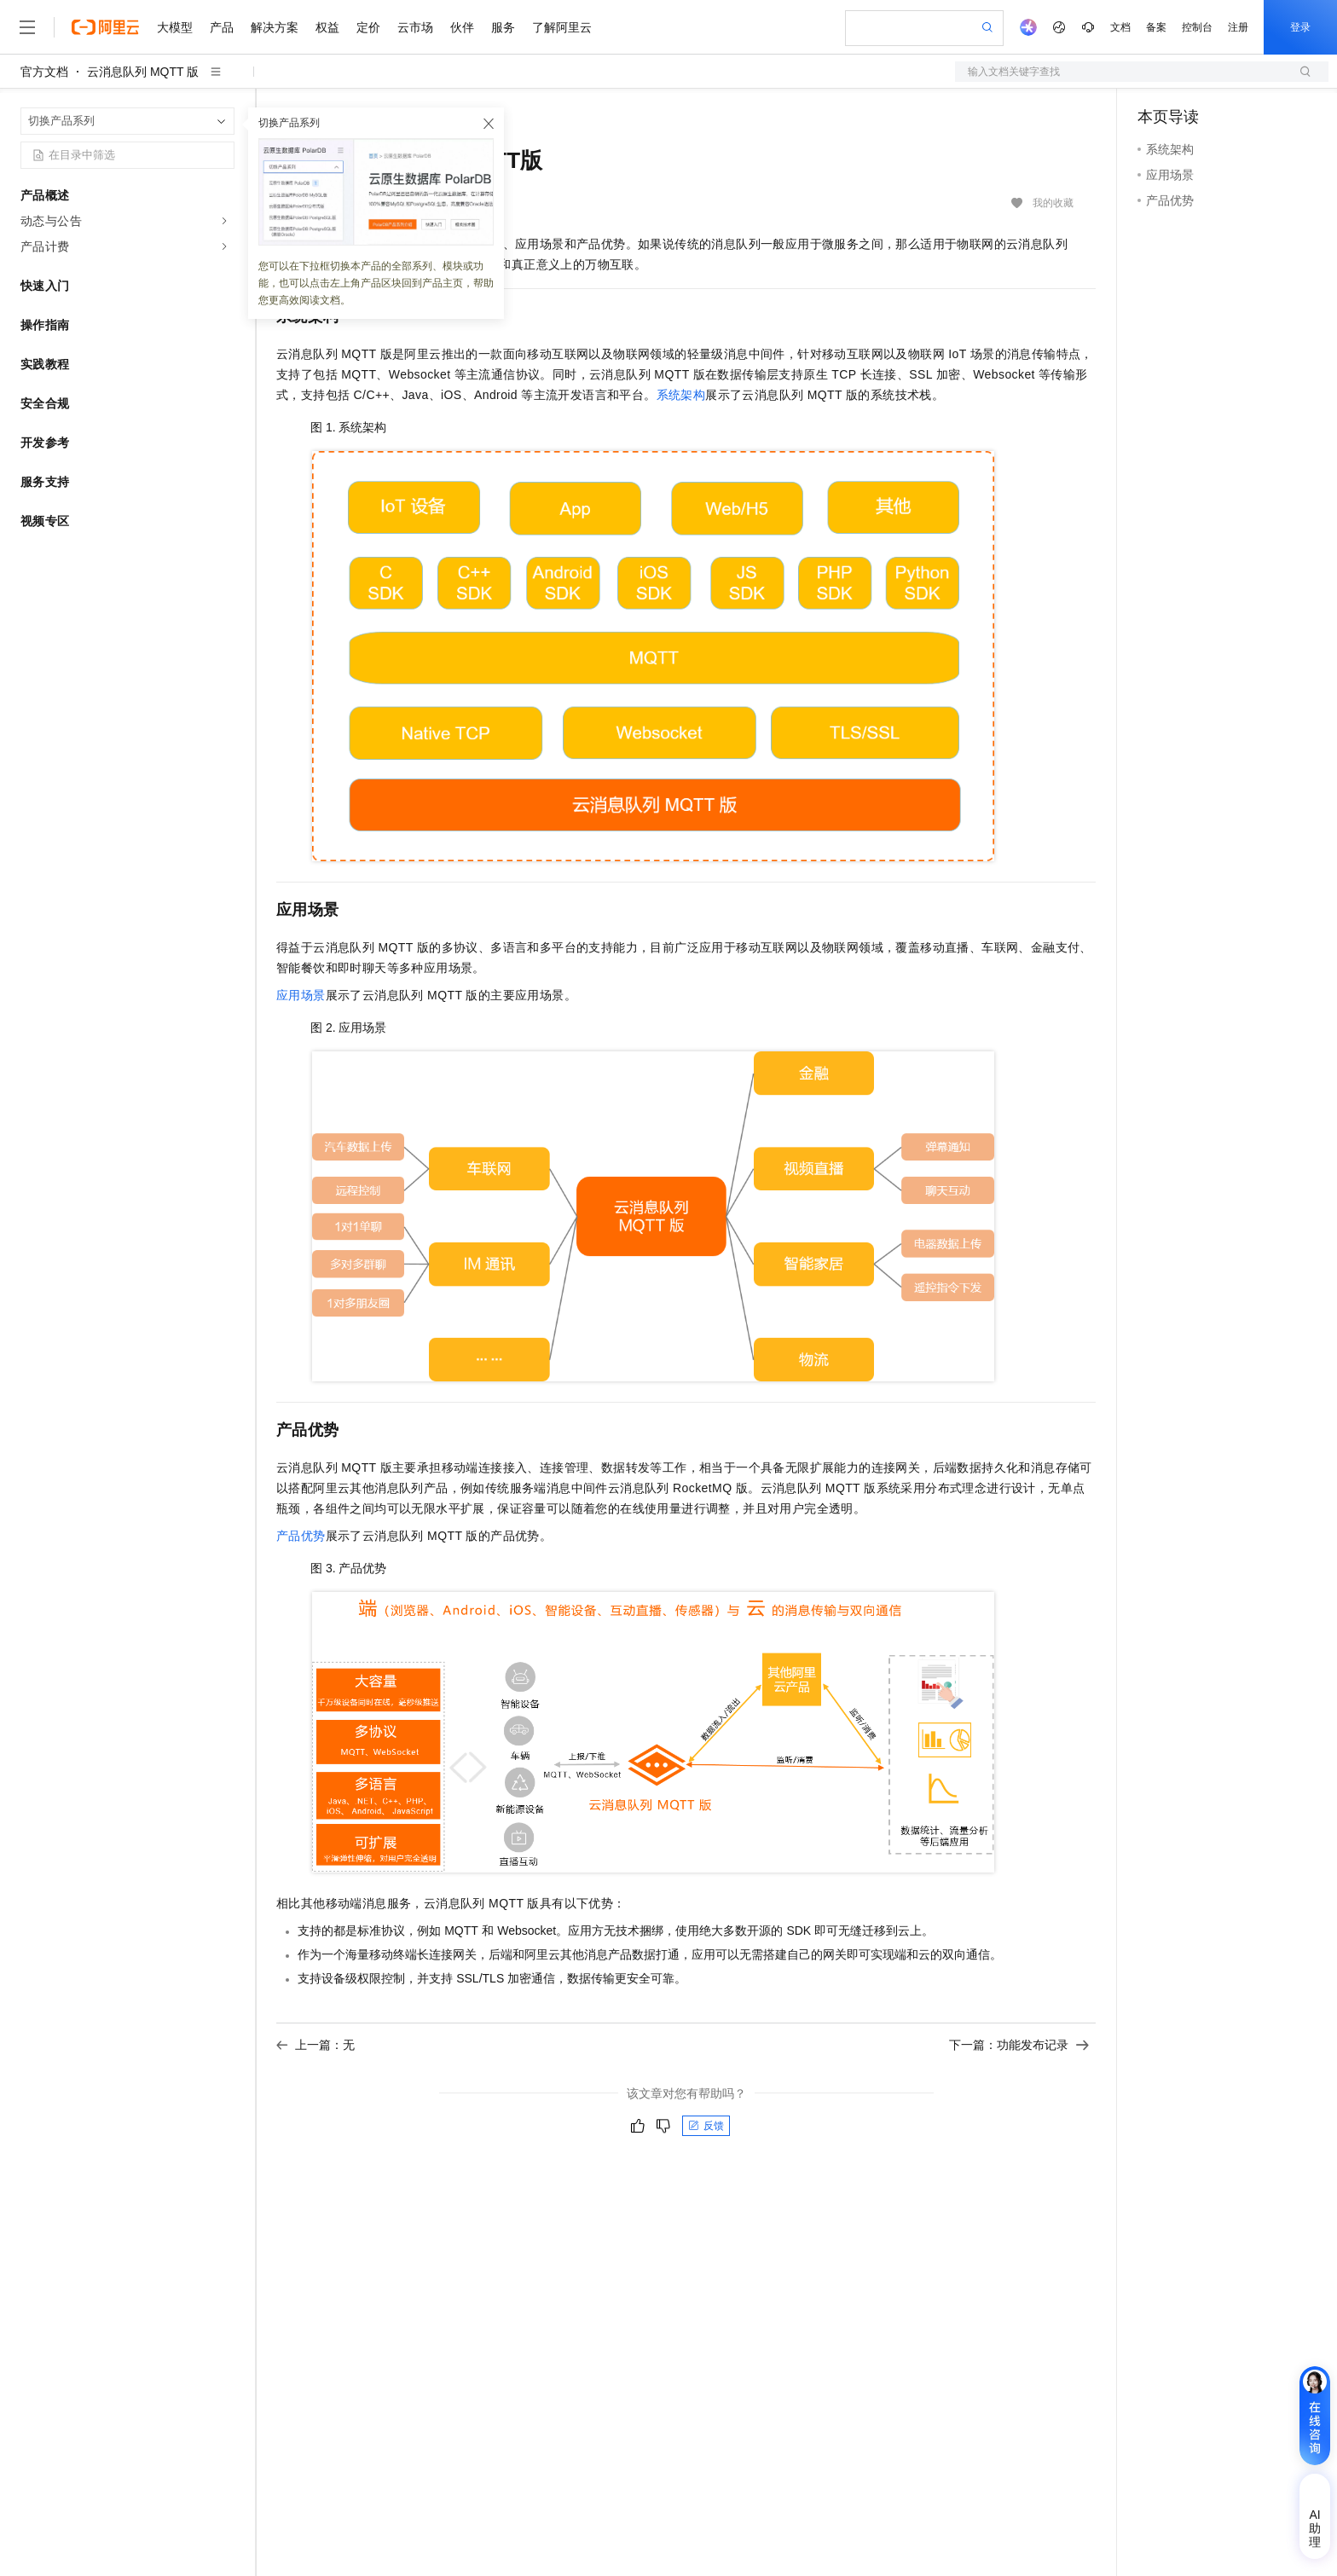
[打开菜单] (27, 27)
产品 (222, 27)
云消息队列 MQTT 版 (143, 71)
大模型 (175, 27)
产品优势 (301, 1536)
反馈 (706, 2126)
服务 (503, 27)
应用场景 (301, 995)
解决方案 (274, 27)
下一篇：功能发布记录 (1019, 2045)
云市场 (415, 27)
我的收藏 (1053, 203)
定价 (368, 27)
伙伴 (462, 27)
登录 (1300, 27)
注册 (1238, 27)
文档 (1120, 27)
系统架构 (681, 395)
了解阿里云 (562, 27)
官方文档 (44, 71)
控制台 (1197, 27)
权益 (327, 27)
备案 (1156, 27)
